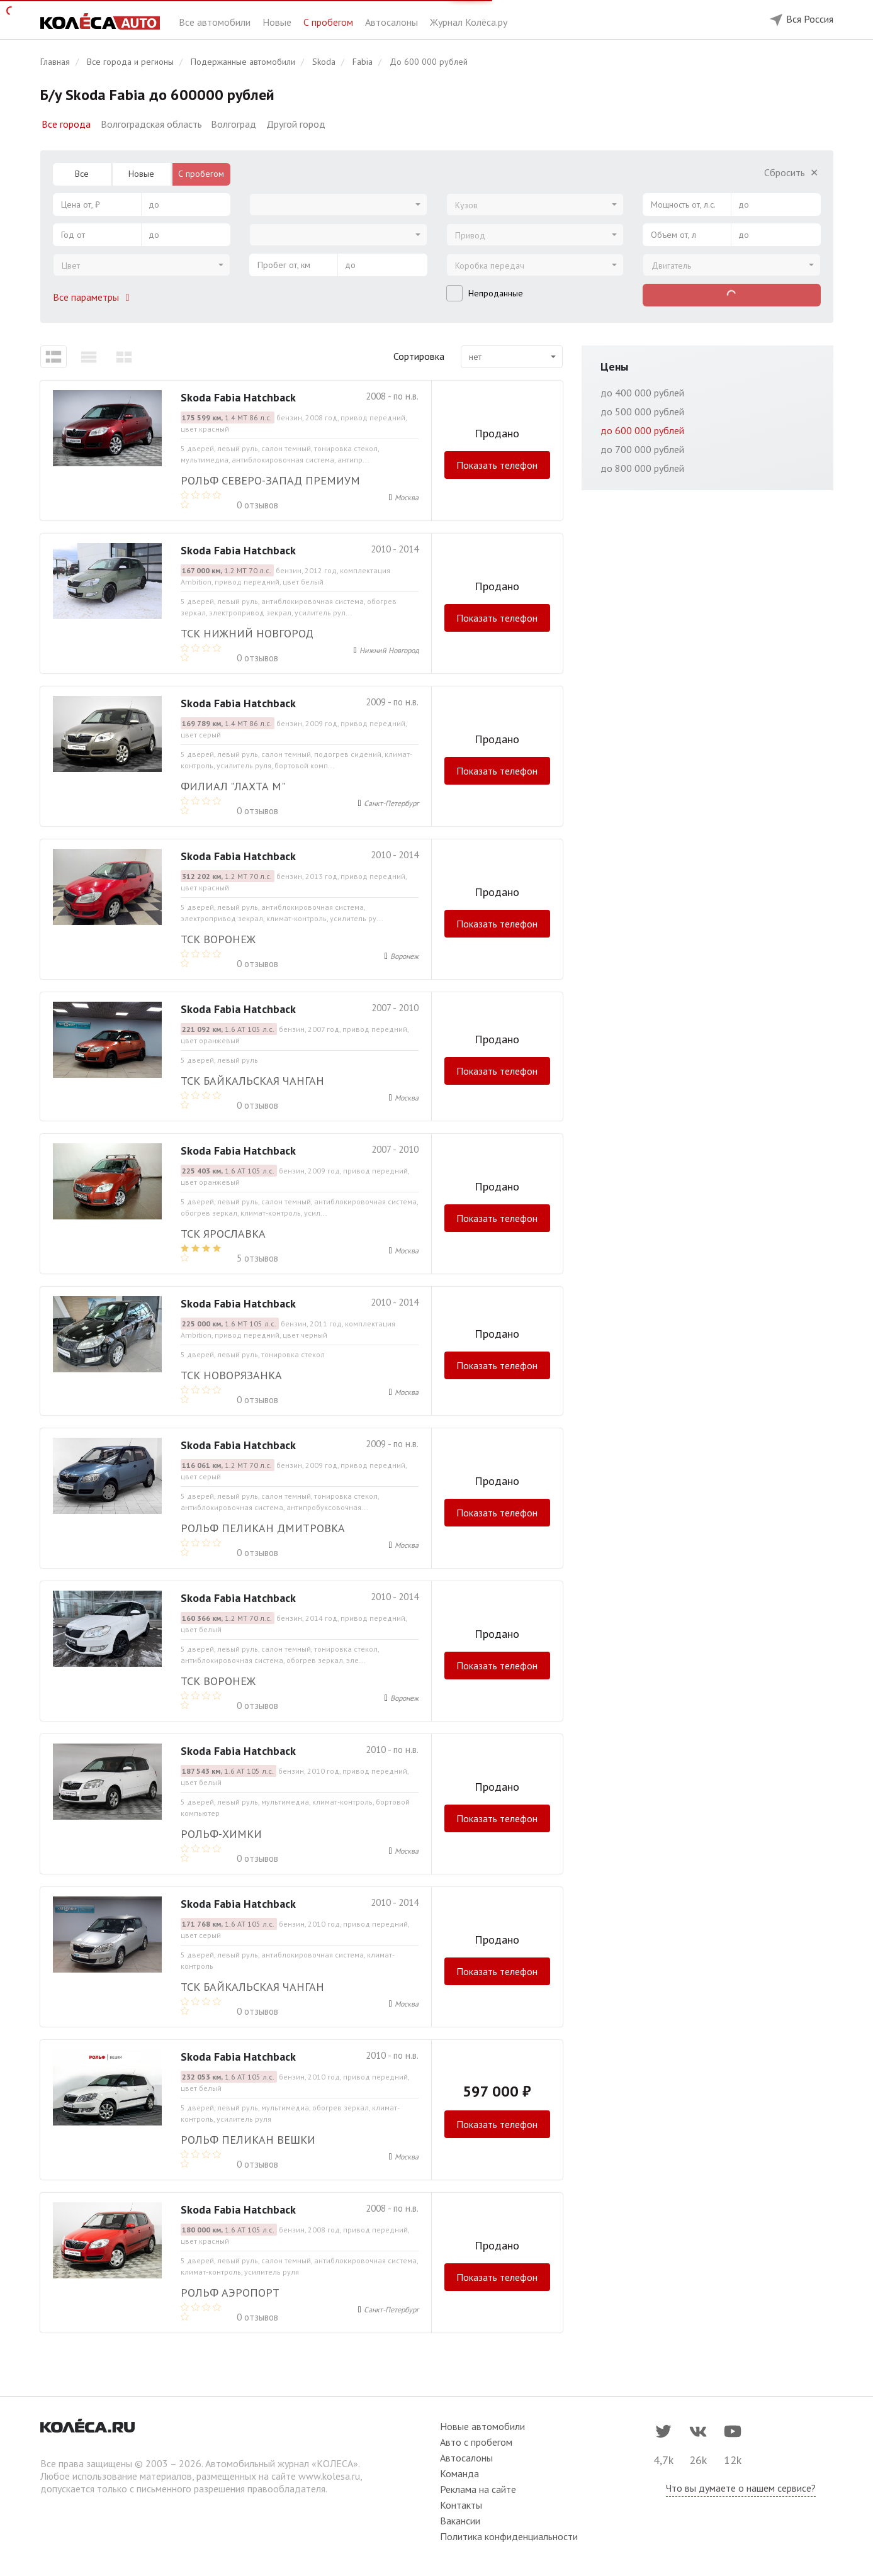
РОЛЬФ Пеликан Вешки (248, 2139)
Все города (66, 124)
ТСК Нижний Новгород (247, 633)
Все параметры (94, 297)
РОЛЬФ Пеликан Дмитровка (263, 1528)
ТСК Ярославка (223, 1233)
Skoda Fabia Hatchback (238, 397)
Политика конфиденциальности (509, 2536)
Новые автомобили (482, 2426)
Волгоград (233, 124)
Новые (278, 22)
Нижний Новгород (389, 650)
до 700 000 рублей (642, 449)
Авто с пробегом (476, 2442)
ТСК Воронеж (218, 939)
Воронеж (404, 956)
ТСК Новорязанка (231, 1375)
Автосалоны (392, 22)
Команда (459, 2473)
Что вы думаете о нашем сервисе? (741, 2488)
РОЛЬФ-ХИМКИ (221, 1834)
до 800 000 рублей (642, 468)
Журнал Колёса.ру (468, 22)
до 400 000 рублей (642, 392)
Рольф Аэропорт (230, 2292)
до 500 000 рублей (642, 411)
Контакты (461, 2505)
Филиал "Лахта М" (233, 786)
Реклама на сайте (478, 2489)
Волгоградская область (151, 124)
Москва (407, 497)
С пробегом (329, 22)
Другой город (295, 124)
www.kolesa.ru (329, 2476)
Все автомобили (216, 22)
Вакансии (460, 2520)
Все (82, 173)
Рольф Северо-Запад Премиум (270, 480)
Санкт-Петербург (391, 803)
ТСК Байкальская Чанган (252, 1080)
